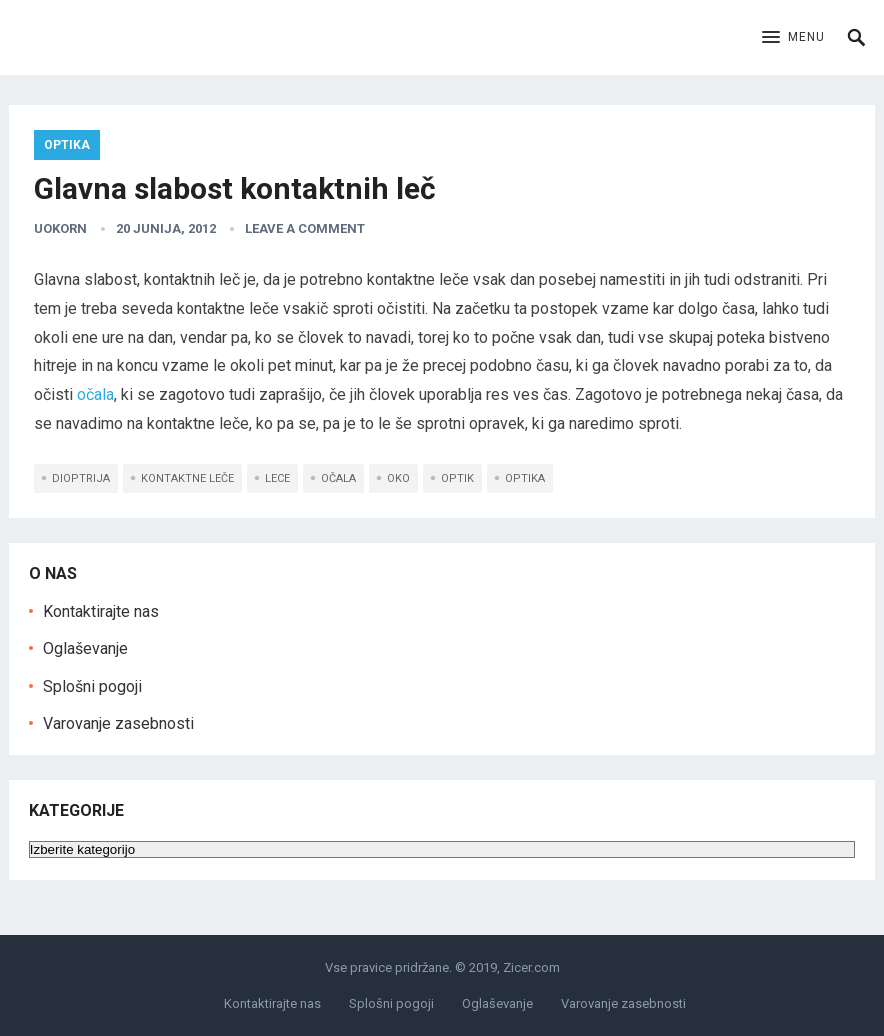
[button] (793, 38)
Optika (67, 145)
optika (525, 478)
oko (398, 478)
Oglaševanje (85, 648)
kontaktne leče (187, 478)
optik (457, 478)
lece (277, 478)
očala (95, 394)
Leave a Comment (305, 228)
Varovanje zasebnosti (118, 723)
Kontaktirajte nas (101, 611)
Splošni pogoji (92, 686)
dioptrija (81, 478)
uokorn (60, 228)
